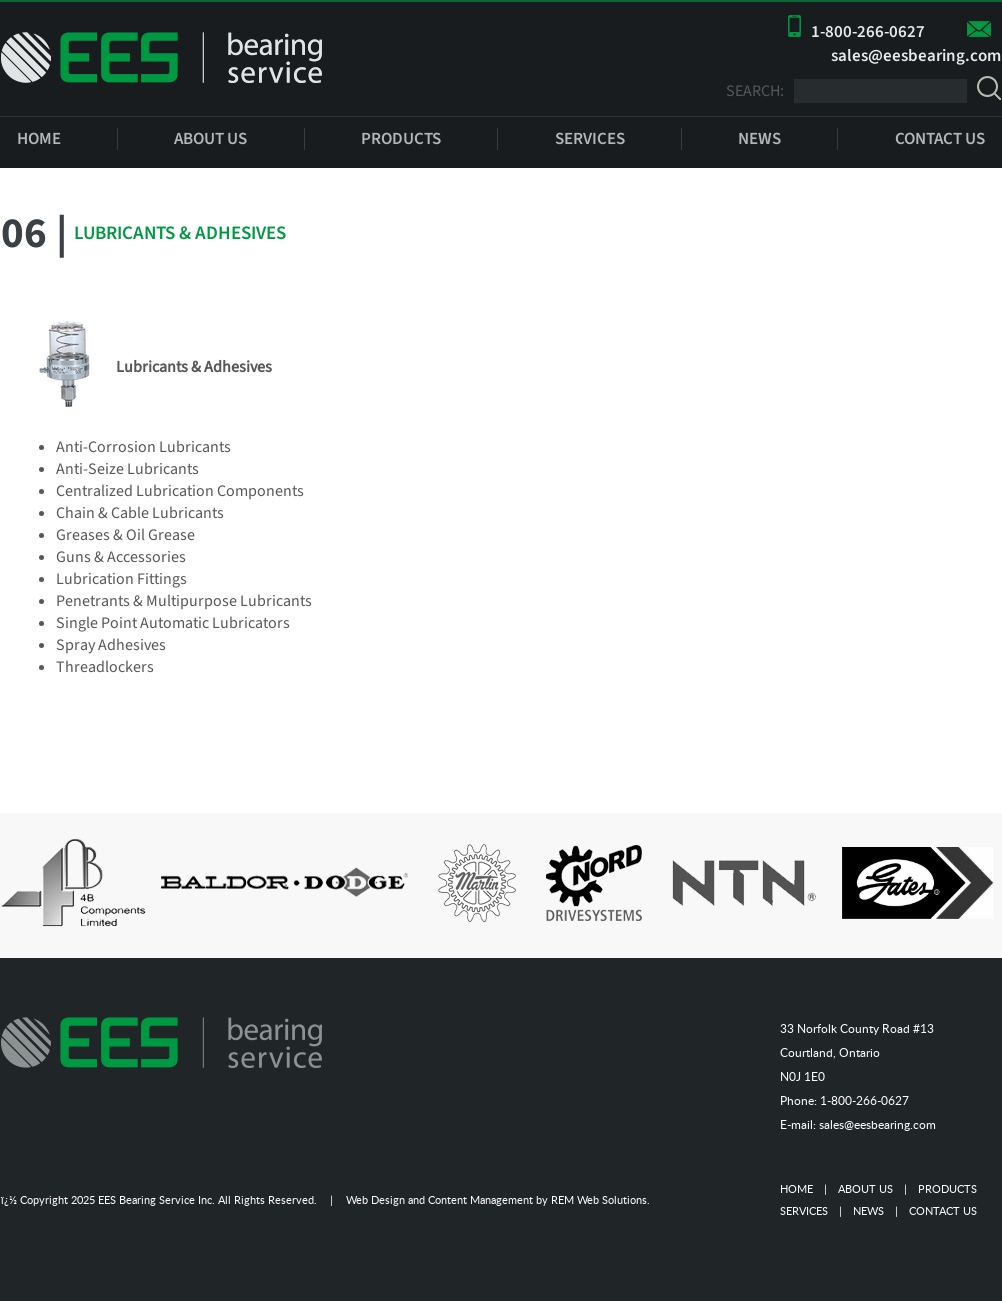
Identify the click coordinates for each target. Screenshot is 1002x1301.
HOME (39, 139)
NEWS (759, 139)
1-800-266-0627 (868, 32)
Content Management (480, 1199)
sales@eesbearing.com (916, 56)
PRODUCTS (401, 139)
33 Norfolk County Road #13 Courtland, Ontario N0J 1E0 (857, 1052)
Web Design (375, 1199)
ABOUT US (210, 139)
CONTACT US (940, 139)
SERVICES (590, 139)
